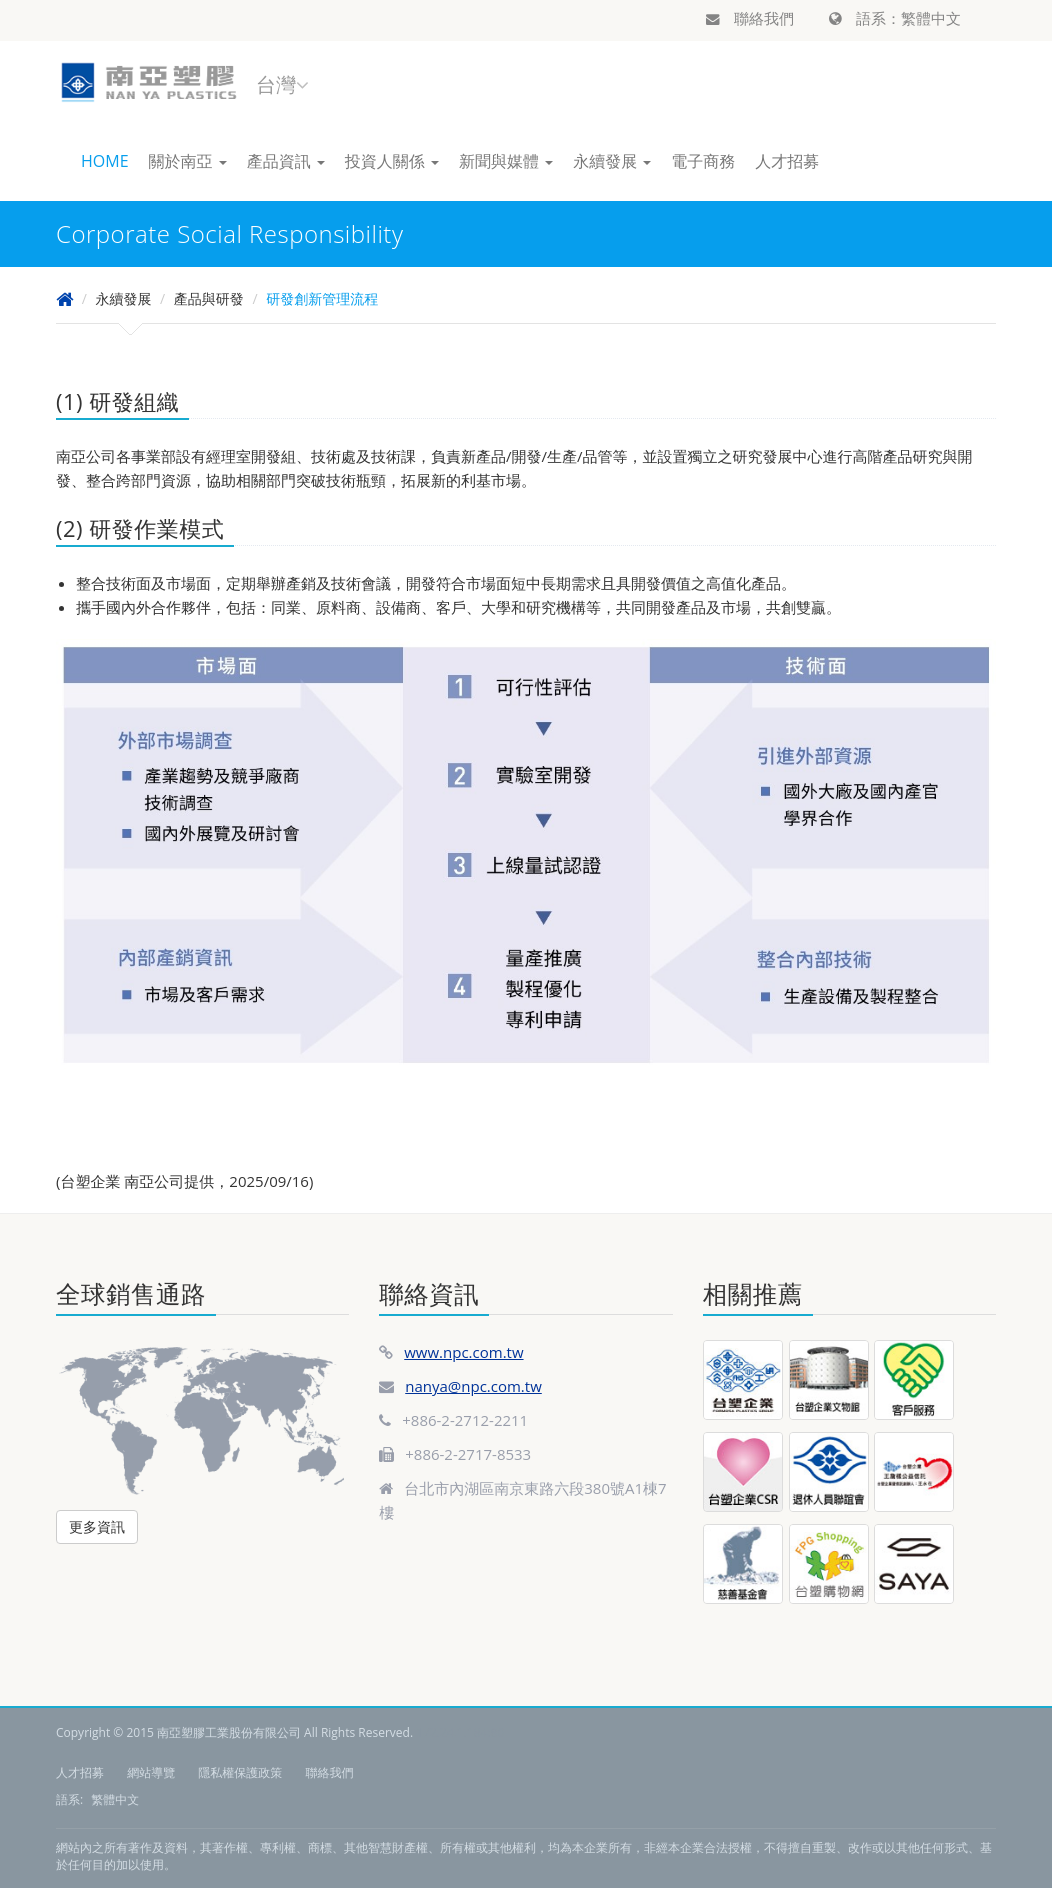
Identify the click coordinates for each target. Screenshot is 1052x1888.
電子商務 (703, 161)
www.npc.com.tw (463, 1352)
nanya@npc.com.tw (473, 1386)
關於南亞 (188, 161)
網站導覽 (151, 1772)
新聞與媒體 (506, 161)
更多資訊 (97, 1526)
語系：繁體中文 (895, 18)
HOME (105, 161)
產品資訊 (286, 161)
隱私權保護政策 (240, 1772)
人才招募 (787, 161)
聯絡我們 (750, 18)
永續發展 (612, 161)
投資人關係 (392, 161)
